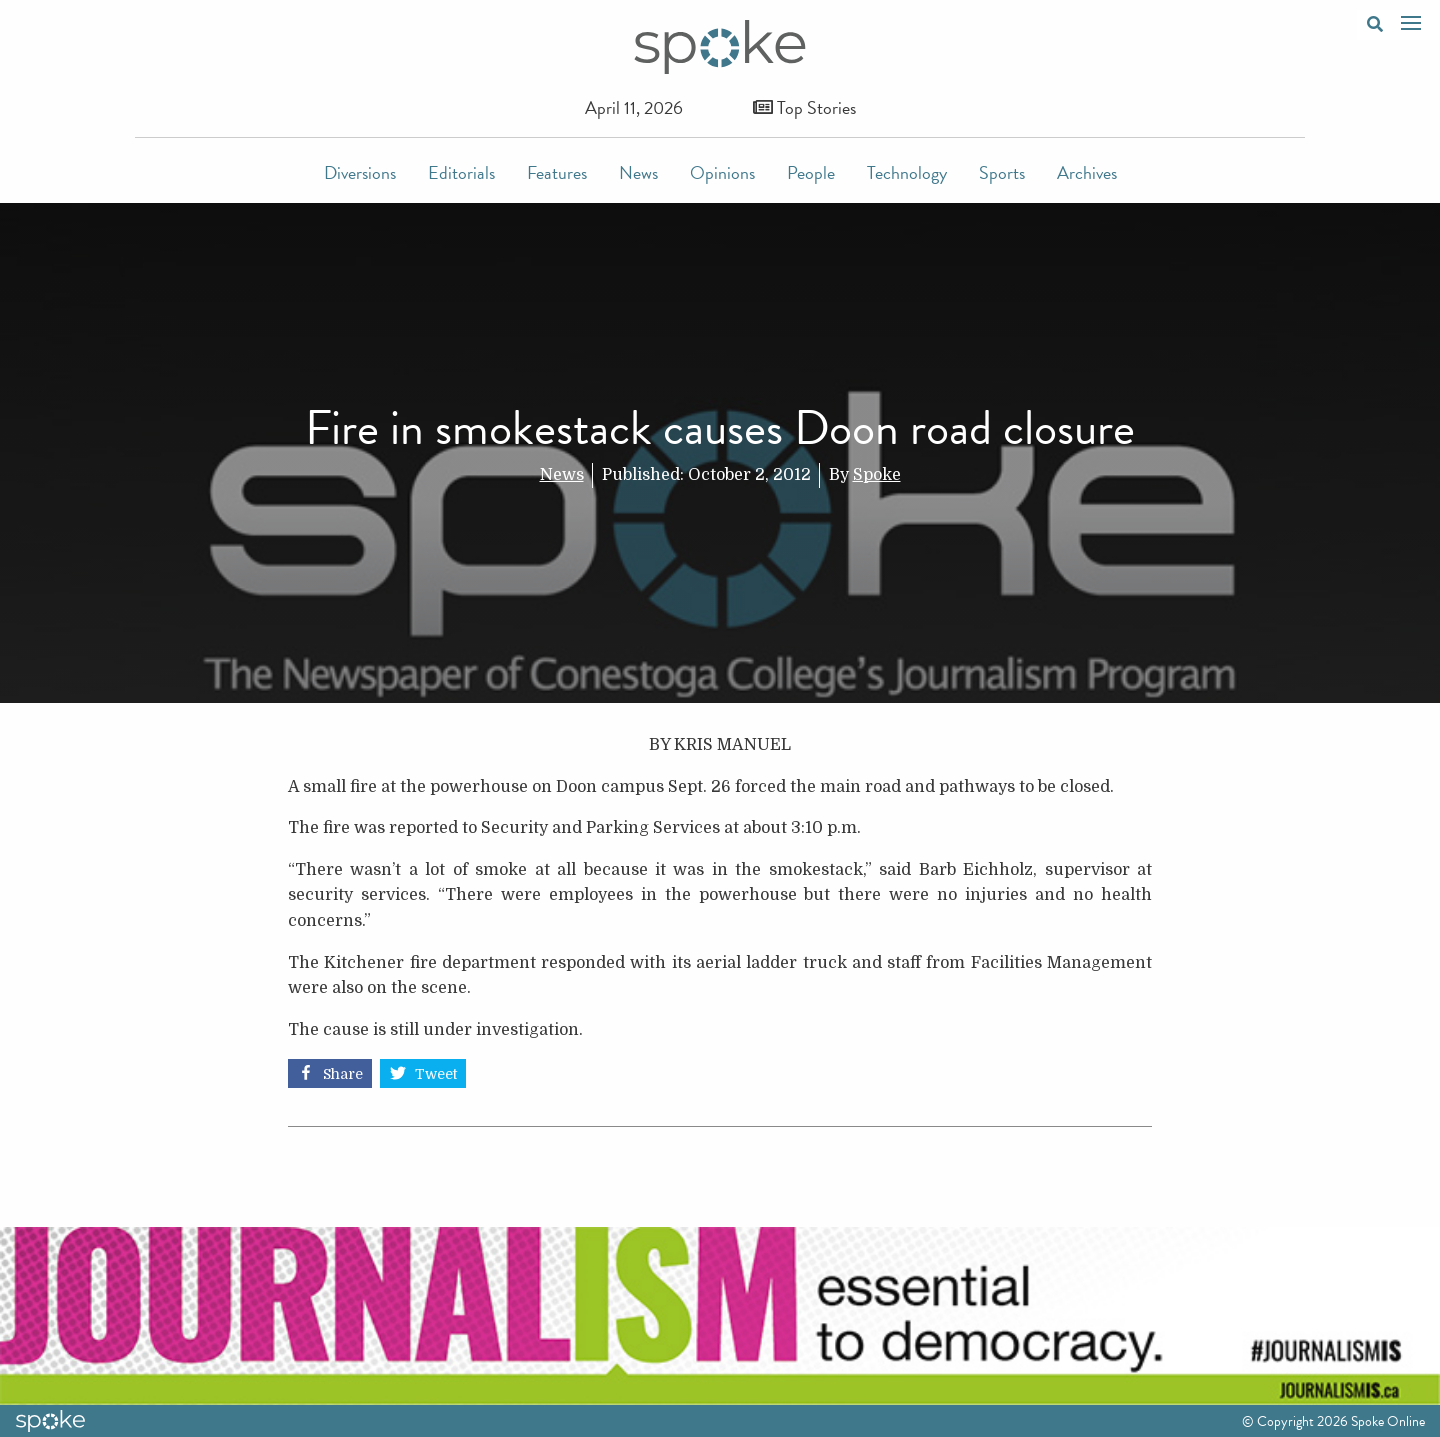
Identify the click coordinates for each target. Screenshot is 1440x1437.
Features (557, 172)
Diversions (360, 172)
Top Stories (804, 107)
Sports (1002, 172)
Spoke (877, 475)
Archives (1087, 172)
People (811, 172)
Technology (907, 172)
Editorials (461, 172)
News (638, 172)
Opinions (722, 172)
